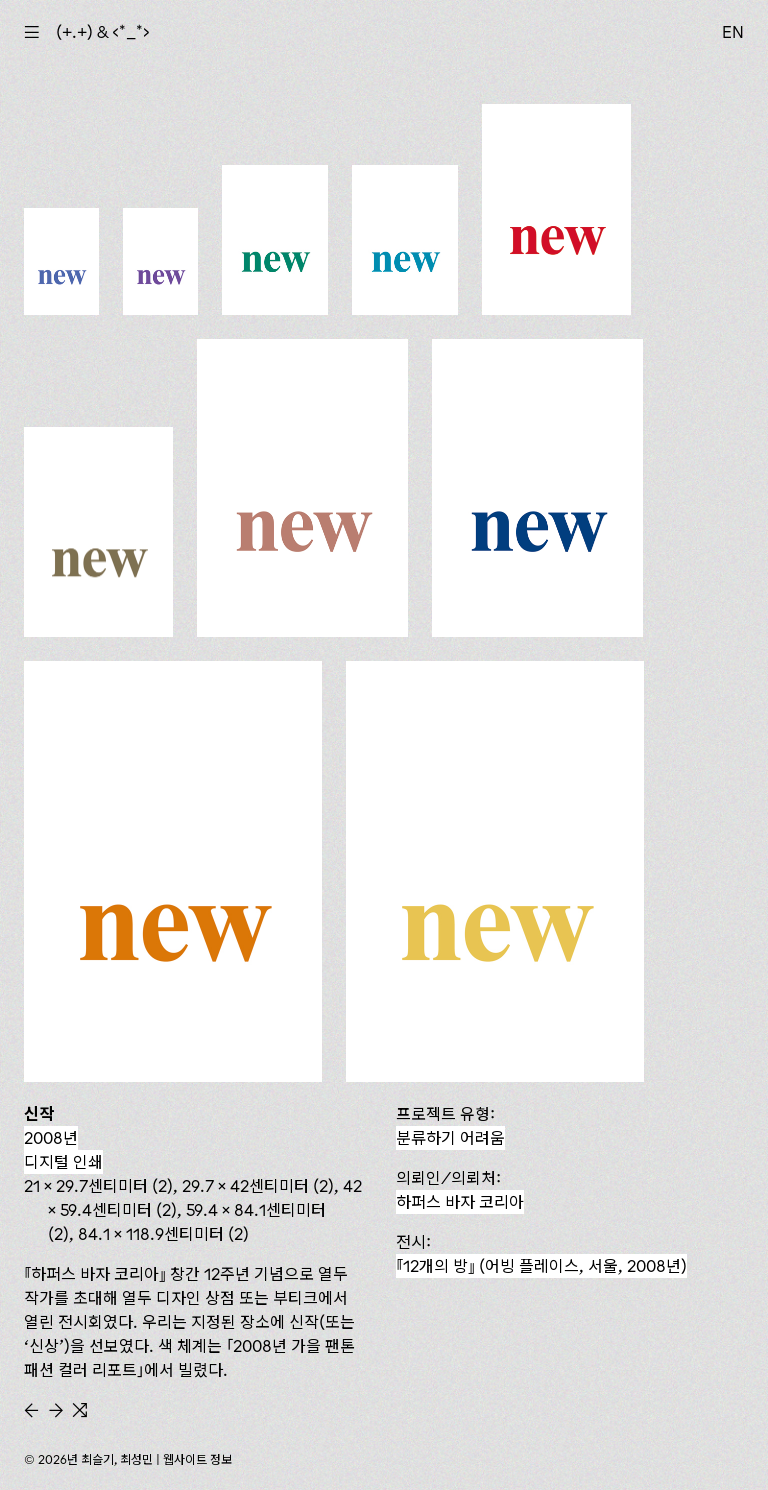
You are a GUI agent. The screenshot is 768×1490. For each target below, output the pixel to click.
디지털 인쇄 (63, 1162)
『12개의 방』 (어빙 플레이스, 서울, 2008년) (541, 1266)
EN (733, 32)
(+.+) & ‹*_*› (103, 32)
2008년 (51, 1138)
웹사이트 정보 (197, 1459)
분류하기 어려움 (450, 1138)
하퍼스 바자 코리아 (460, 1202)
